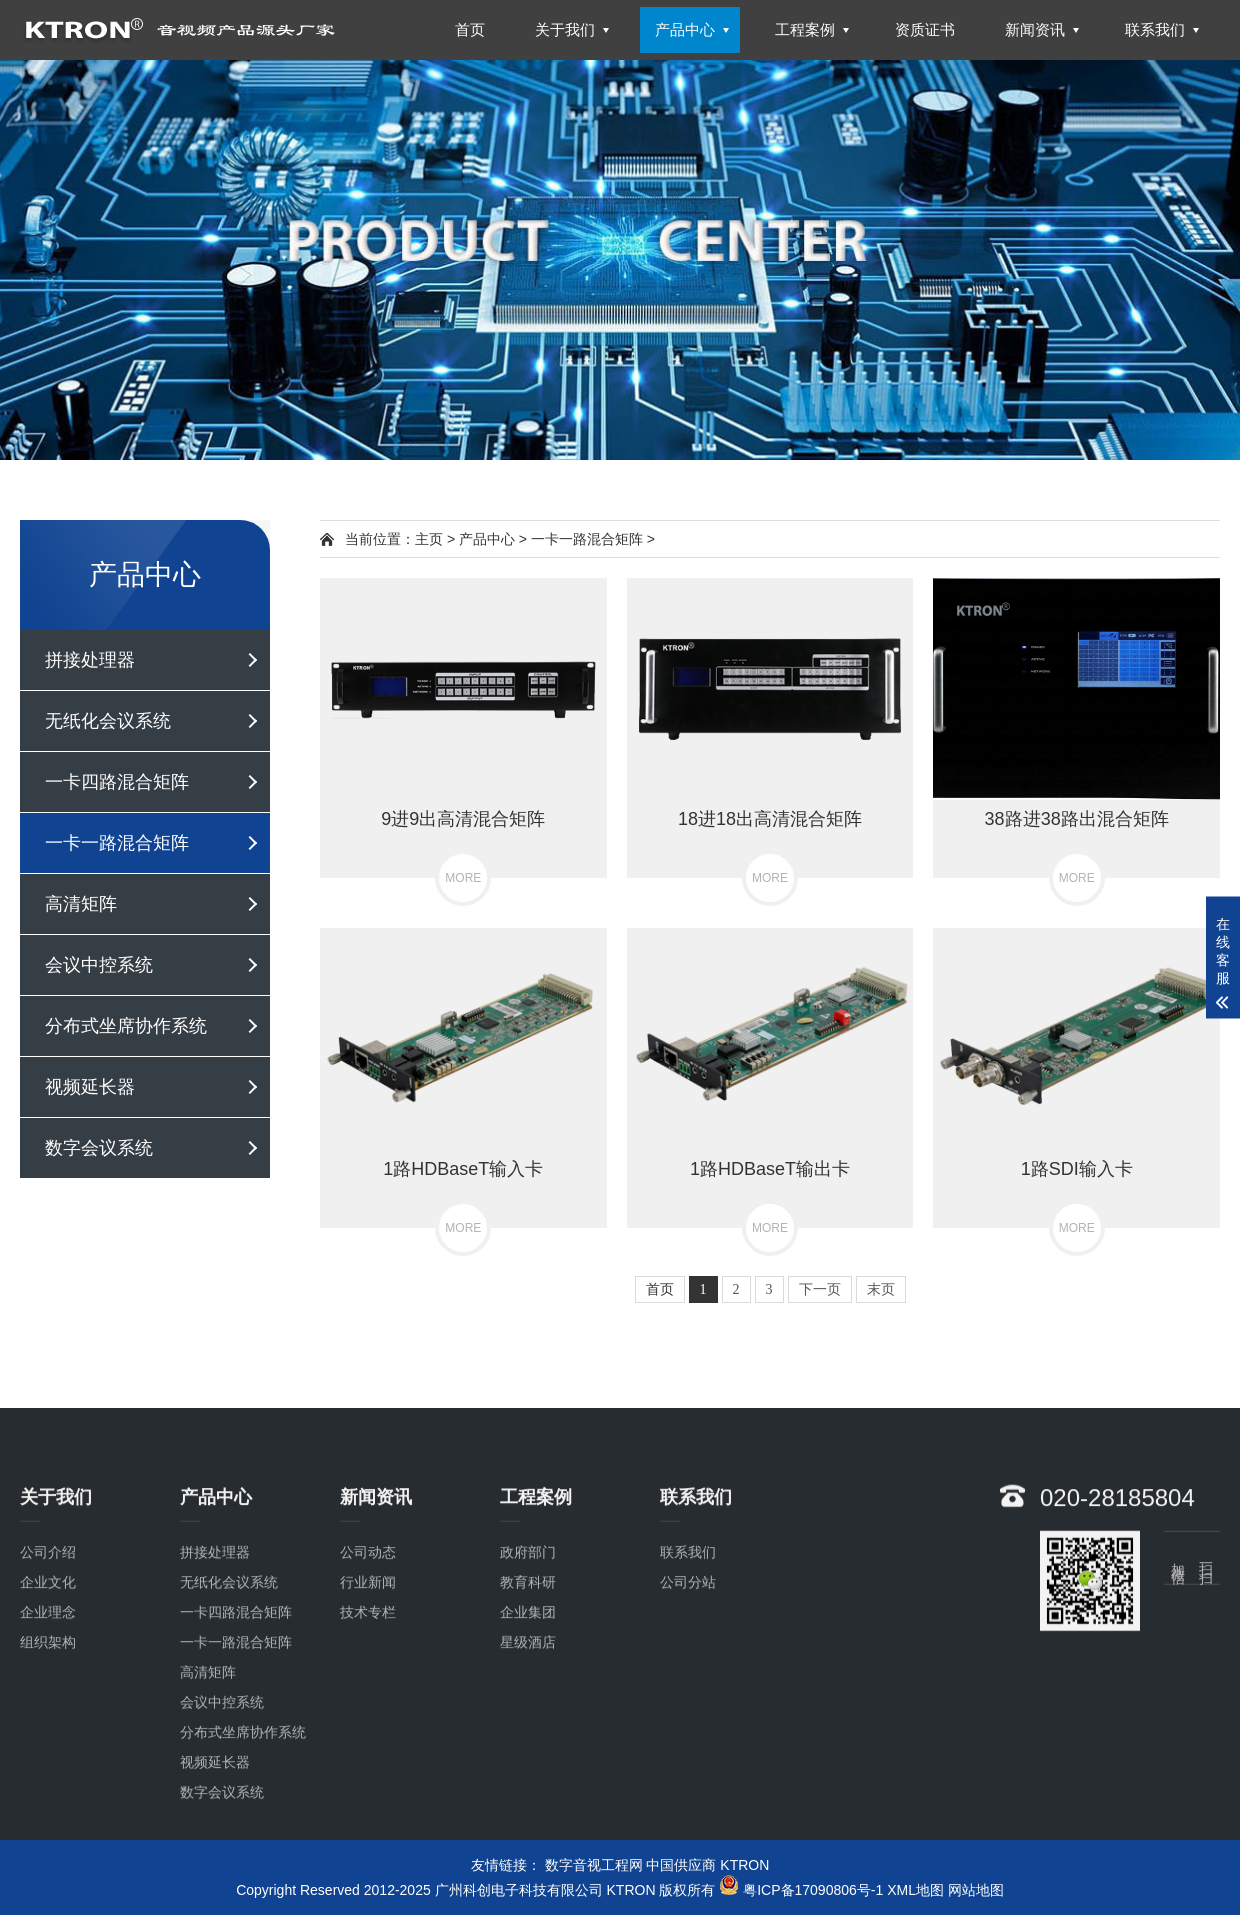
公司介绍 (48, 1713)
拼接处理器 (90, 660)
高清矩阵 (81, 904)
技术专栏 (368, 1773)
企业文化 (48, 1743)
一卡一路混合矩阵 (117, 843)
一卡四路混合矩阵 (117, 782)
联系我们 (688, 1713)
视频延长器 (90, 1087)
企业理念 (48, 1773)
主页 (429, 539)
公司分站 (688, 1743)
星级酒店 (528, 1803)
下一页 (820, 1289)
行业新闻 (368, 1743)
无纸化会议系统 (108, 721)
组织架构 (48, 1803)
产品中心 (487, 539)
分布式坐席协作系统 (126, 1026)
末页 (881, 1289)
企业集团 (528, 1773)
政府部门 (528, 1713)
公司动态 (368, 1713)
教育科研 (528, 1743)
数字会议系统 (99, 1148)
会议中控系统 (99, 965)
